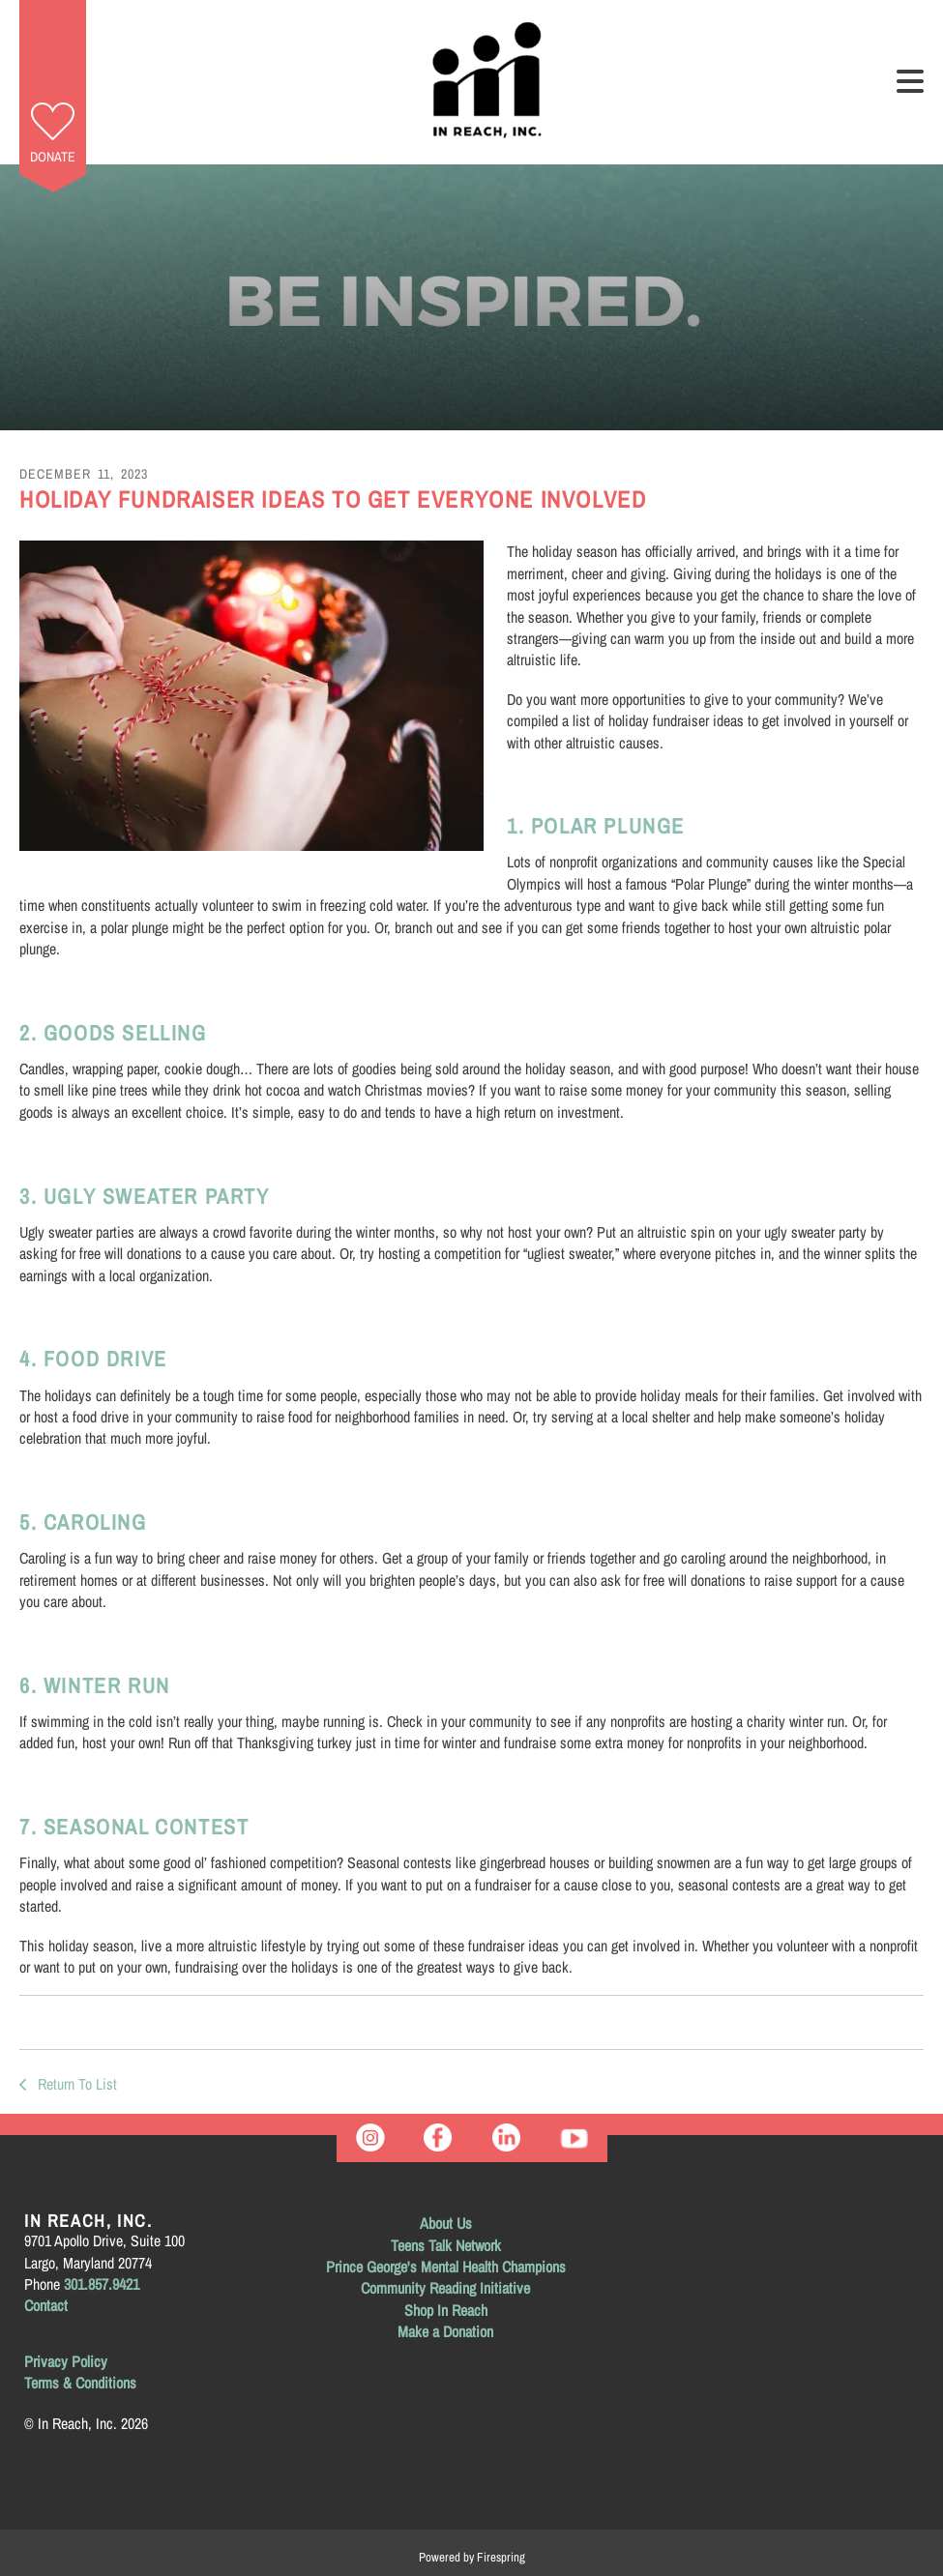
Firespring (501, 2557)
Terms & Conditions (80, 2382)
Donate (52, 156)
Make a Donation (445, 2331)
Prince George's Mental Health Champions (446, 2266)
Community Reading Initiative (445, 2287)
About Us (446, 2223)
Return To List (75, 2083)
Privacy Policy (65, 2361)
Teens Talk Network (446, 2245)
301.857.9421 (101, 2284)
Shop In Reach (445, 2310)
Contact (46, 2305)
